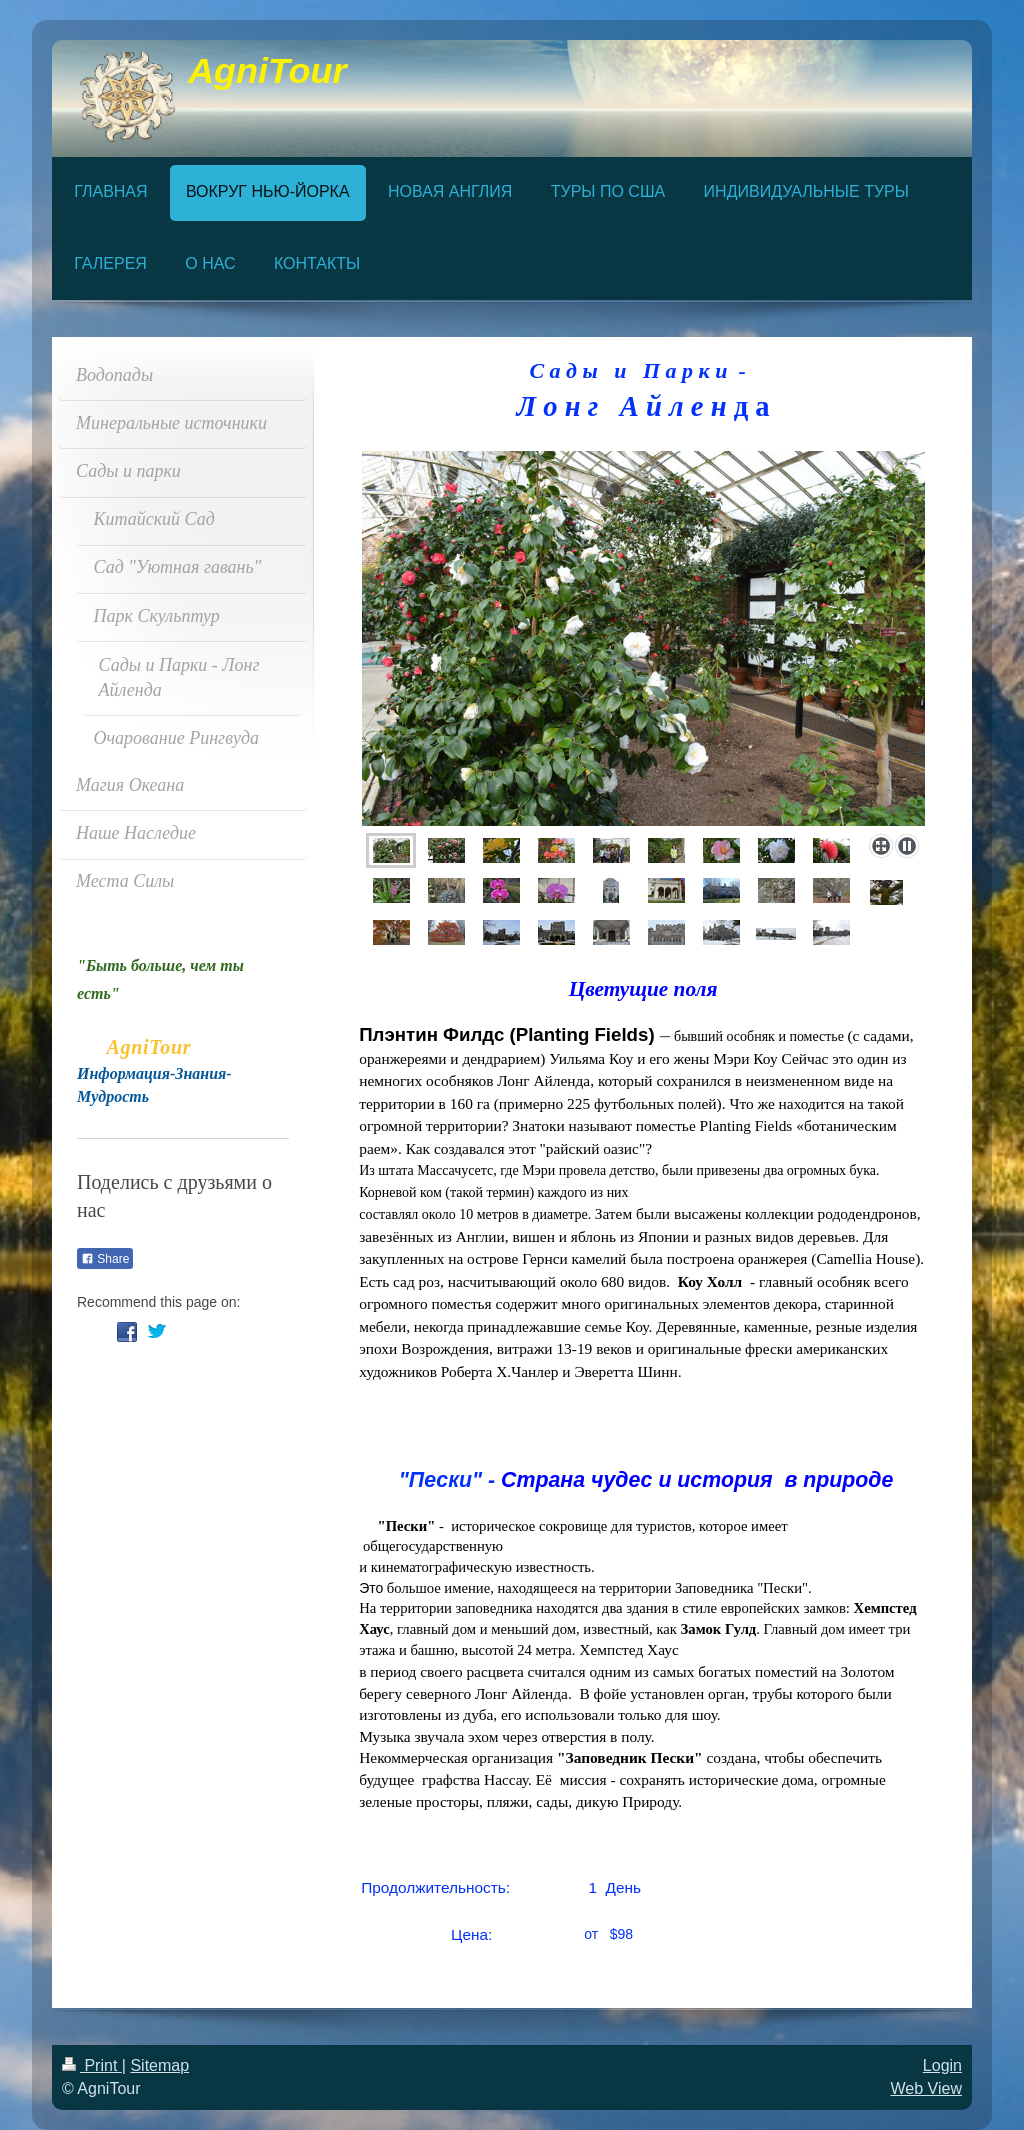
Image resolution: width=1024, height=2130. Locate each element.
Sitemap (159, 2065)
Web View (926, 2088)
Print (92, 2065)
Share (105, 1259)
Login (942, 2065)
